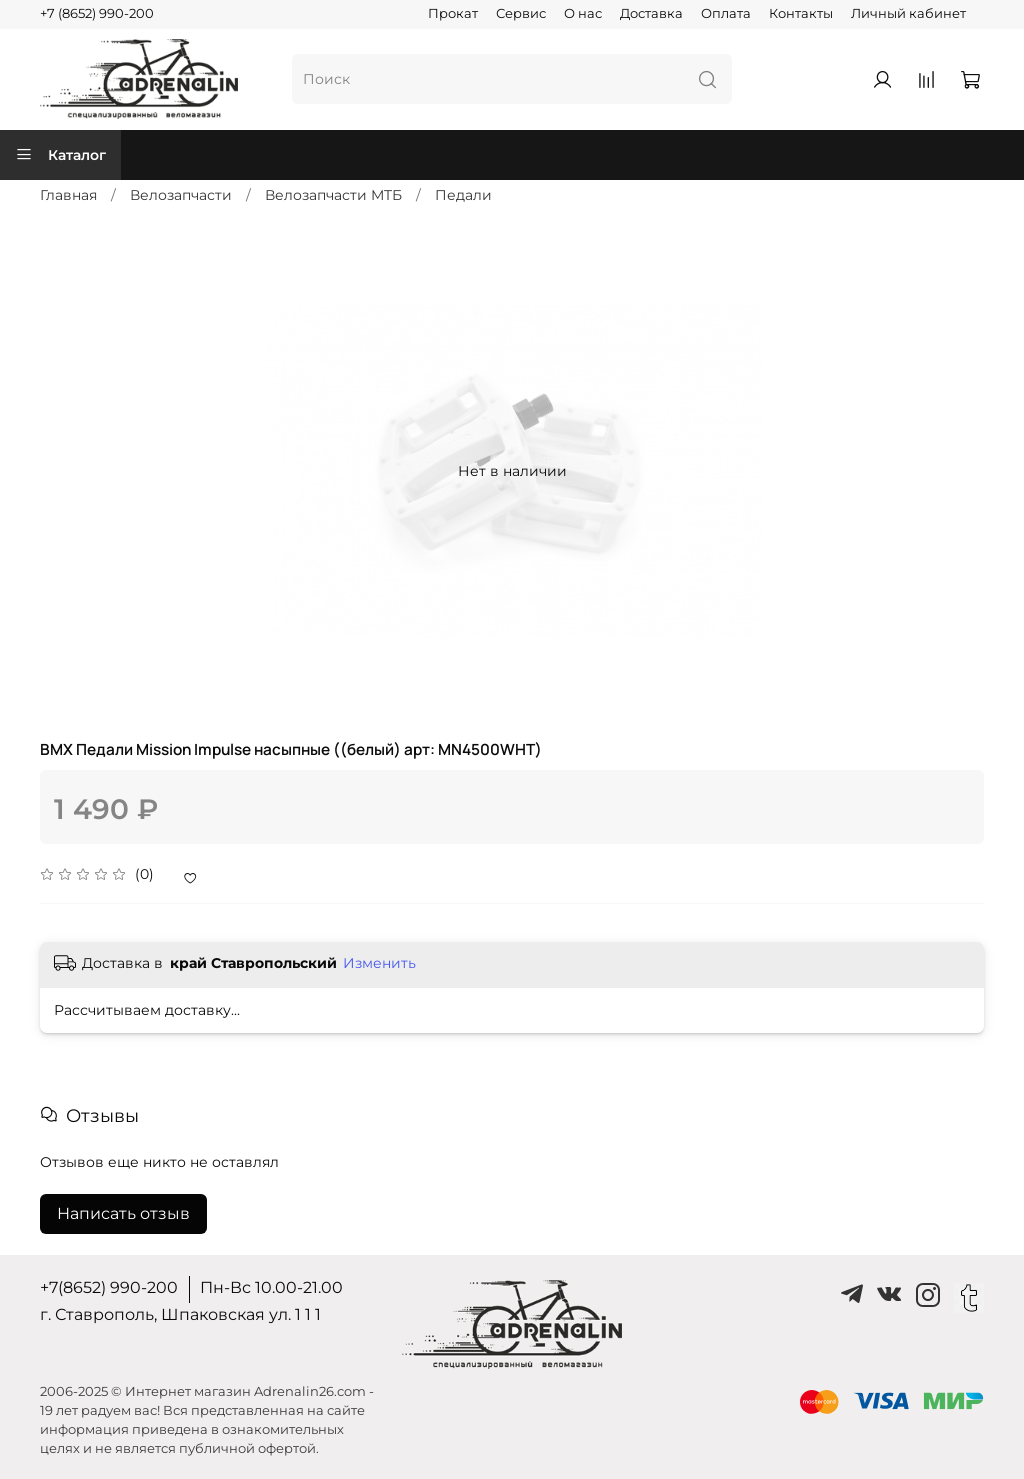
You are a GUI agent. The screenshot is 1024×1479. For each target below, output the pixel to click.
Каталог (60, 155)
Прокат (453, 13)
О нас (583, 13)
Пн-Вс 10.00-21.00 (271, 1287)
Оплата (726, 13)
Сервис (521, 13)
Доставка (651, 13)
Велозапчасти (181, 195)
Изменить (379, 963)
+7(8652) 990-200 (109, 1287)
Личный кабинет (908, 13)
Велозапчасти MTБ (333, 195)
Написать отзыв (123, 1213)
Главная (68, 195)
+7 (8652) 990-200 (97, 13)
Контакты (801, 13)
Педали (463, 195)
